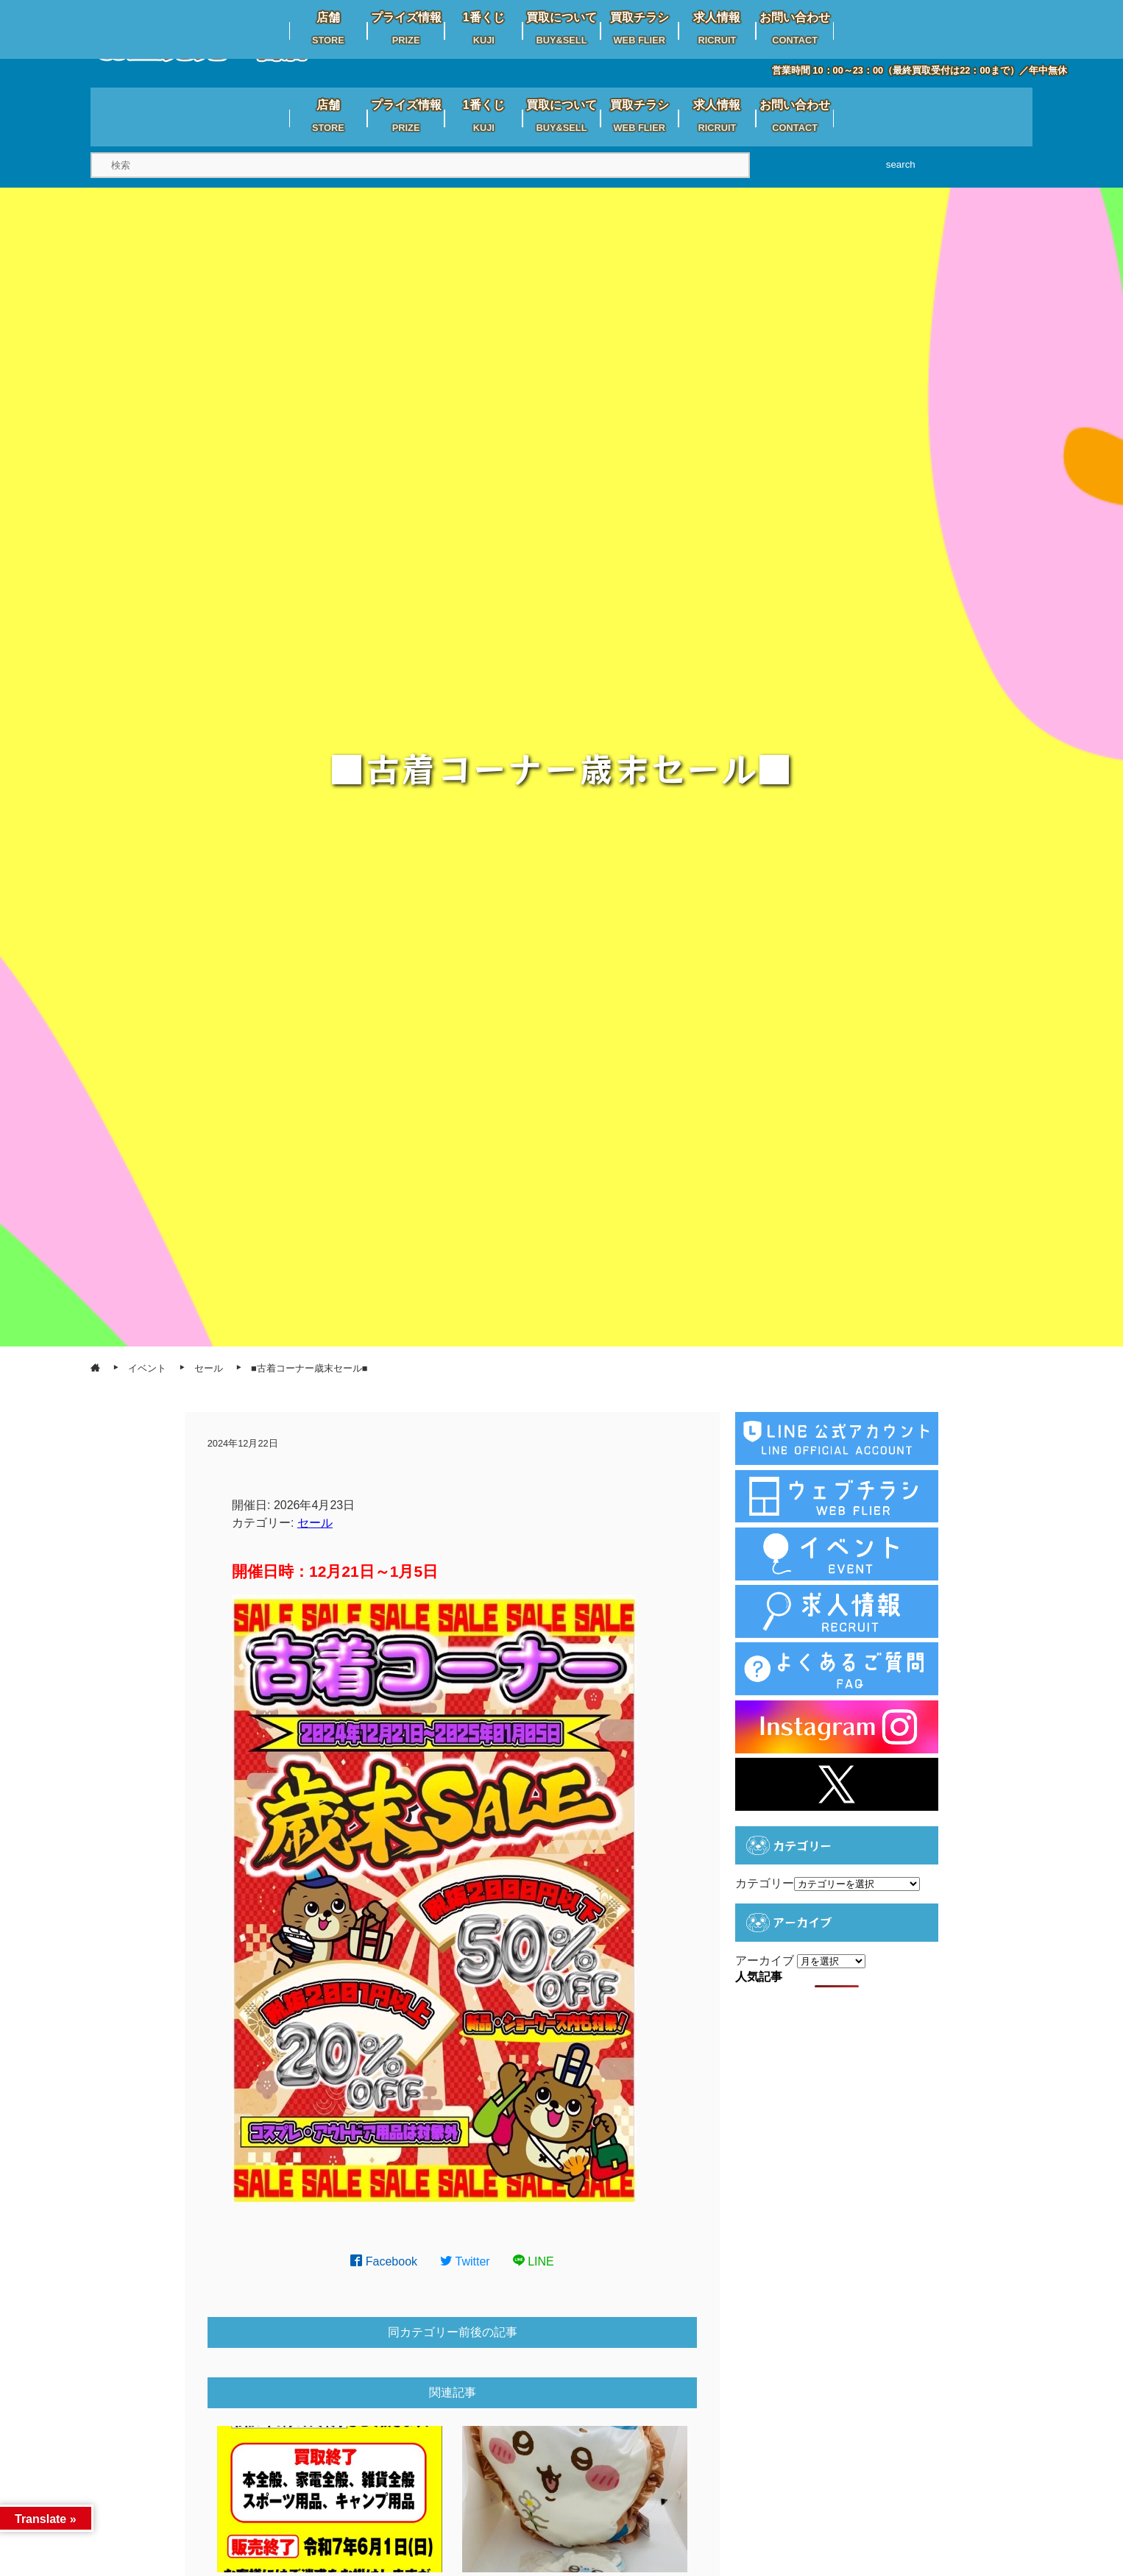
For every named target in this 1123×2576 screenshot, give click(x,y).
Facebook (383, 2261)
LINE (533, 2261)
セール (315, 1522)
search (900, 164)
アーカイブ (764, 1960)
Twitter (465, 2261)
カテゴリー (764, 1883)
